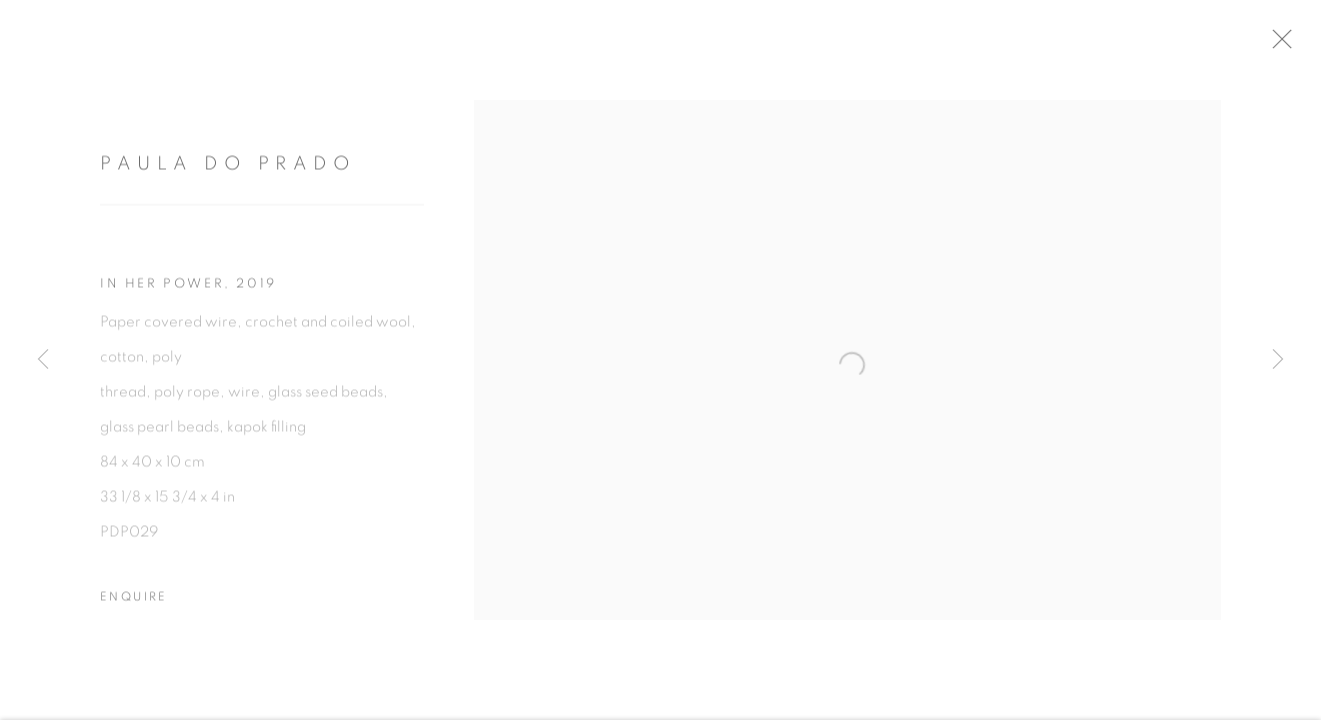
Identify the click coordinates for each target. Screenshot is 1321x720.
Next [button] (1278, 360)
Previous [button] (43, 360)
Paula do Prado (228, 172)
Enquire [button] (134, 604)
